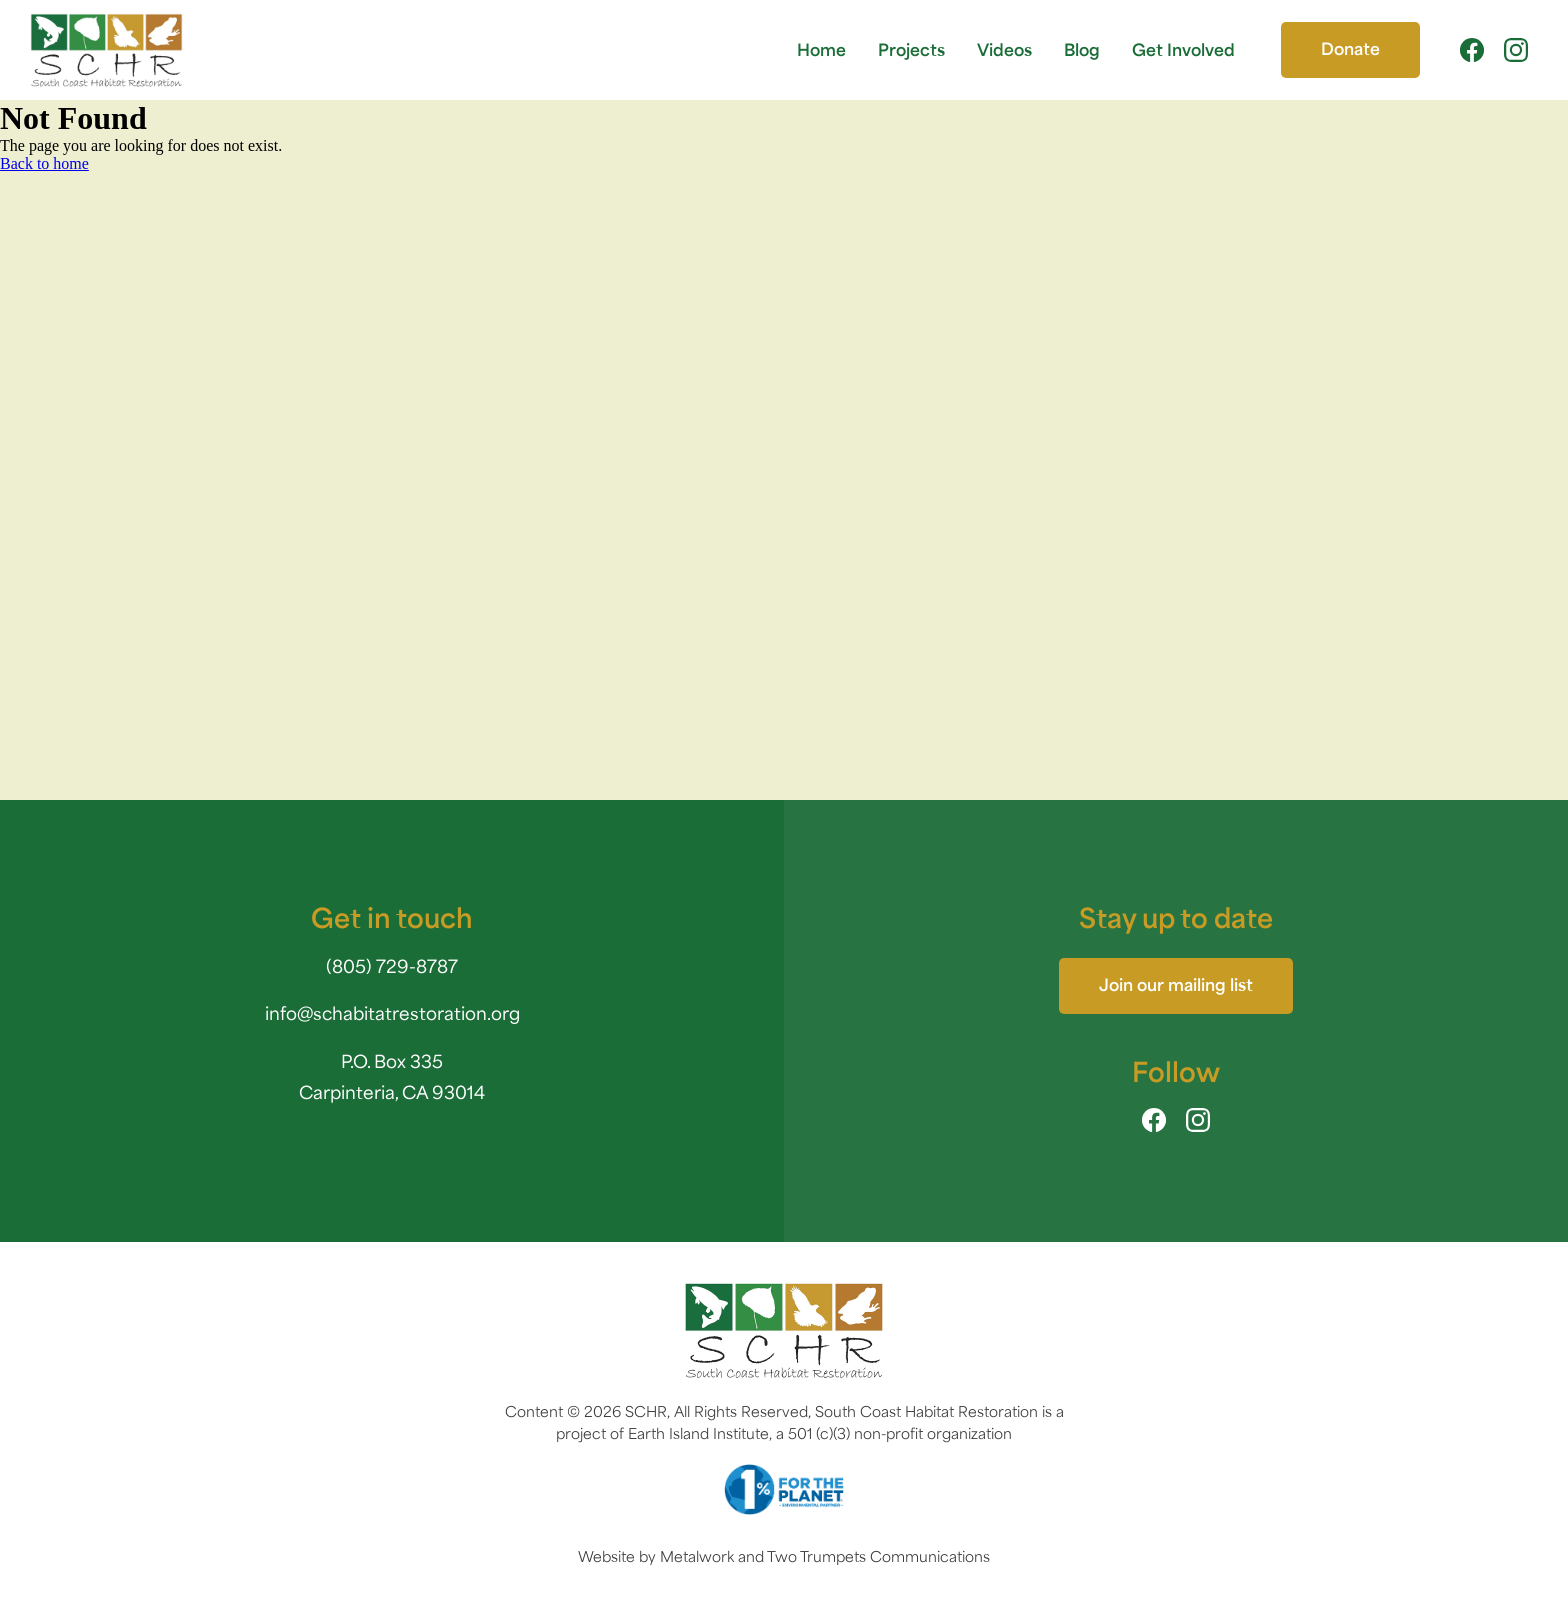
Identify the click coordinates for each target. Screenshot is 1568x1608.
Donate (1350, 48)
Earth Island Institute (698, 1433)
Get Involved (1183, 49)
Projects (911, 49)
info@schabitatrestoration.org (392, 1012)
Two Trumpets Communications (878, 1556)
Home (821, 49)
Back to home (44, 163)
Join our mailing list (1176, 984)
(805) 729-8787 (392, 965)
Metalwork (697, 1556)
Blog (1082, 49)
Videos (1004, 49)
